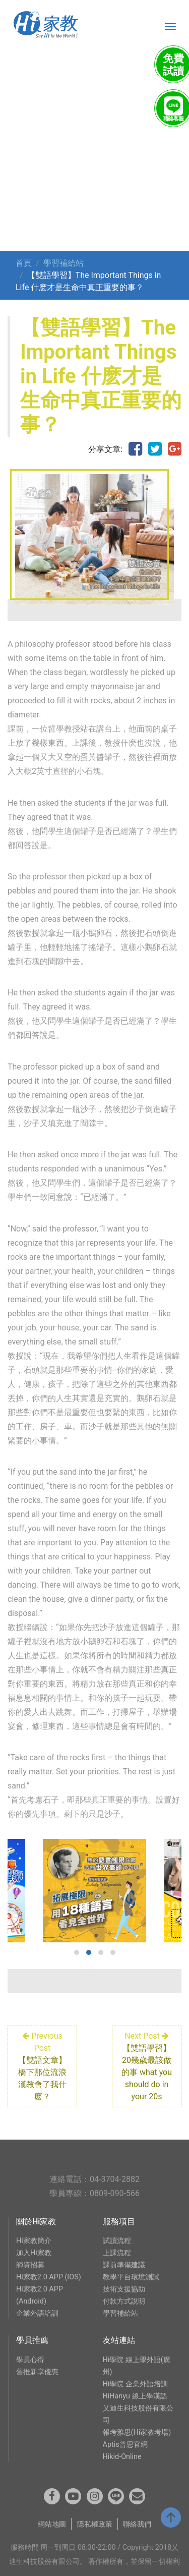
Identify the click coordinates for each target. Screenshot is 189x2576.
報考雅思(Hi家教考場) (137, 2432)
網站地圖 (52, 2524)
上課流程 (117, 2253)
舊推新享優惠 (37, 2372)
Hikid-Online (122, 2456)
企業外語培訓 (37, 2313)
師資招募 (30, 2265)
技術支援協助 (124, 2289)
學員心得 (30, 2360)
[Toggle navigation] (170, 27)
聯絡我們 (137, 2524)
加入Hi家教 (33, 2253)
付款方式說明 (124, 2301)
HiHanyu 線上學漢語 (135, 2396)
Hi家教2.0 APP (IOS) (48, 2277)
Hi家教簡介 (33, 2240)
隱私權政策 (94, 2524)
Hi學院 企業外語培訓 (135, 2384)
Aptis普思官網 (125, 2444)
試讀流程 (117, 2240)
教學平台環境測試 (131, 2277)
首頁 (24, 263)
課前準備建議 (124, 2265)
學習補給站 (63, 263)
